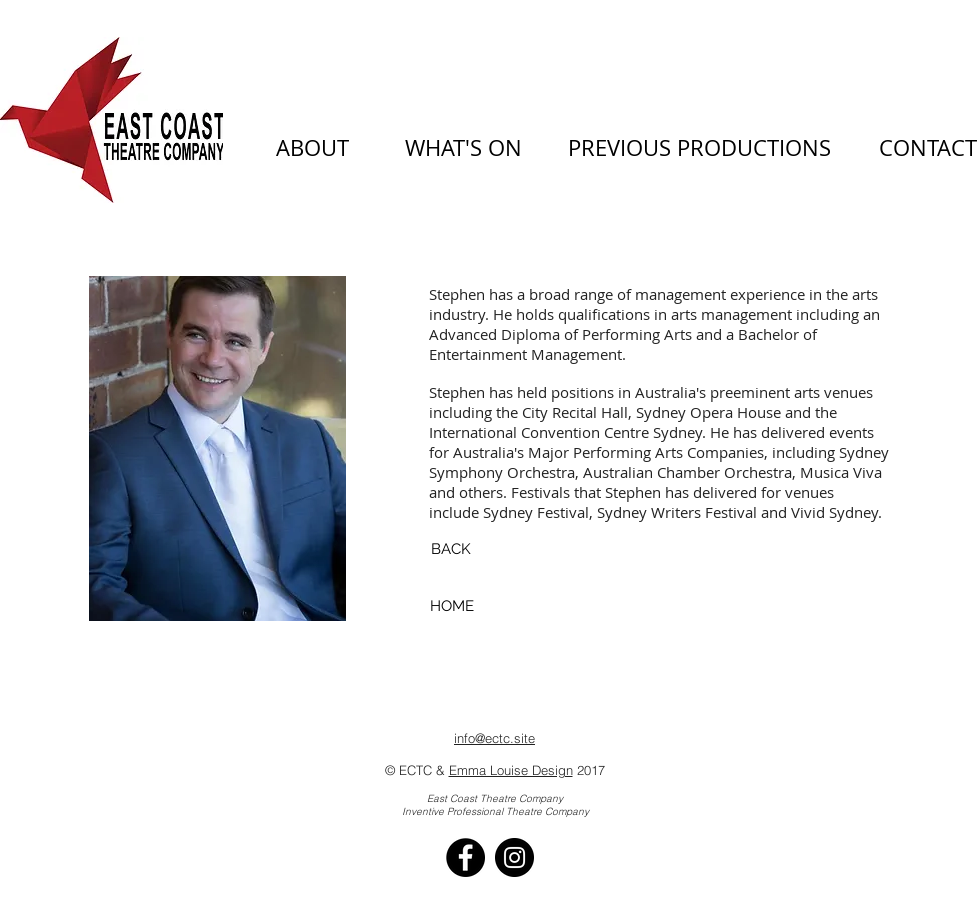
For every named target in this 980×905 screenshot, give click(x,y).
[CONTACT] (928, 148)
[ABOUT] (312, 148)
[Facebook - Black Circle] (465, 857)
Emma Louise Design (511, 770)
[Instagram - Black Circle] (514, 857)
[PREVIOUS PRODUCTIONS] (699, 148)
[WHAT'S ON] (463, 148)
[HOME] (451, 606)
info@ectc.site (494, 738)
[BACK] (450, 549)
